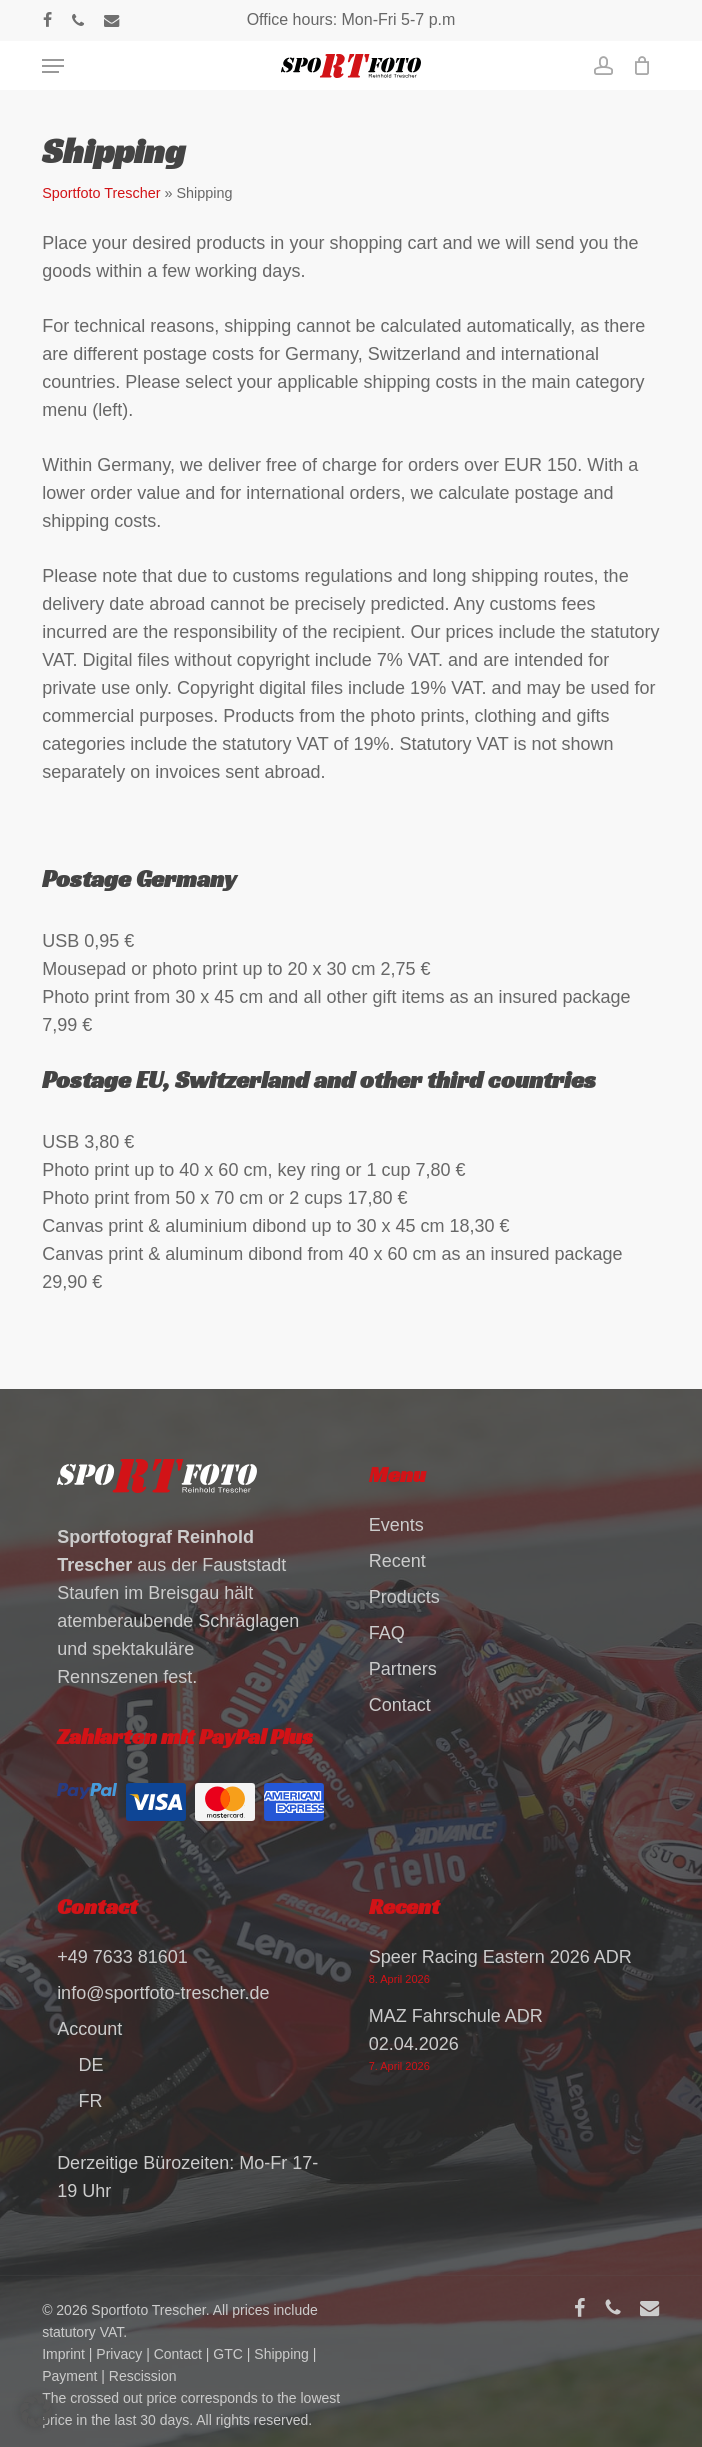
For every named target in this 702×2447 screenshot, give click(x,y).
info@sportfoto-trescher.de (163, 1990)
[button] (53, 66)
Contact (400, 1702)
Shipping (281, 2351)
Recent (397, 1558)
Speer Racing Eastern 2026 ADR (500, 1954)
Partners (403, 1666)
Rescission (143, 2373)
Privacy (119, 2351)
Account (89, 2026)
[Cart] (637, 66)
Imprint (63, 2351)
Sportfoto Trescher (101, 193)
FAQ (387, 1630)
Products (404, 1594)
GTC (228, 2351)
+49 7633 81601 (122, 1954)
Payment (69, 2373)
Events (396, 1522)
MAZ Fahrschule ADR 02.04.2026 (456, 2027)
